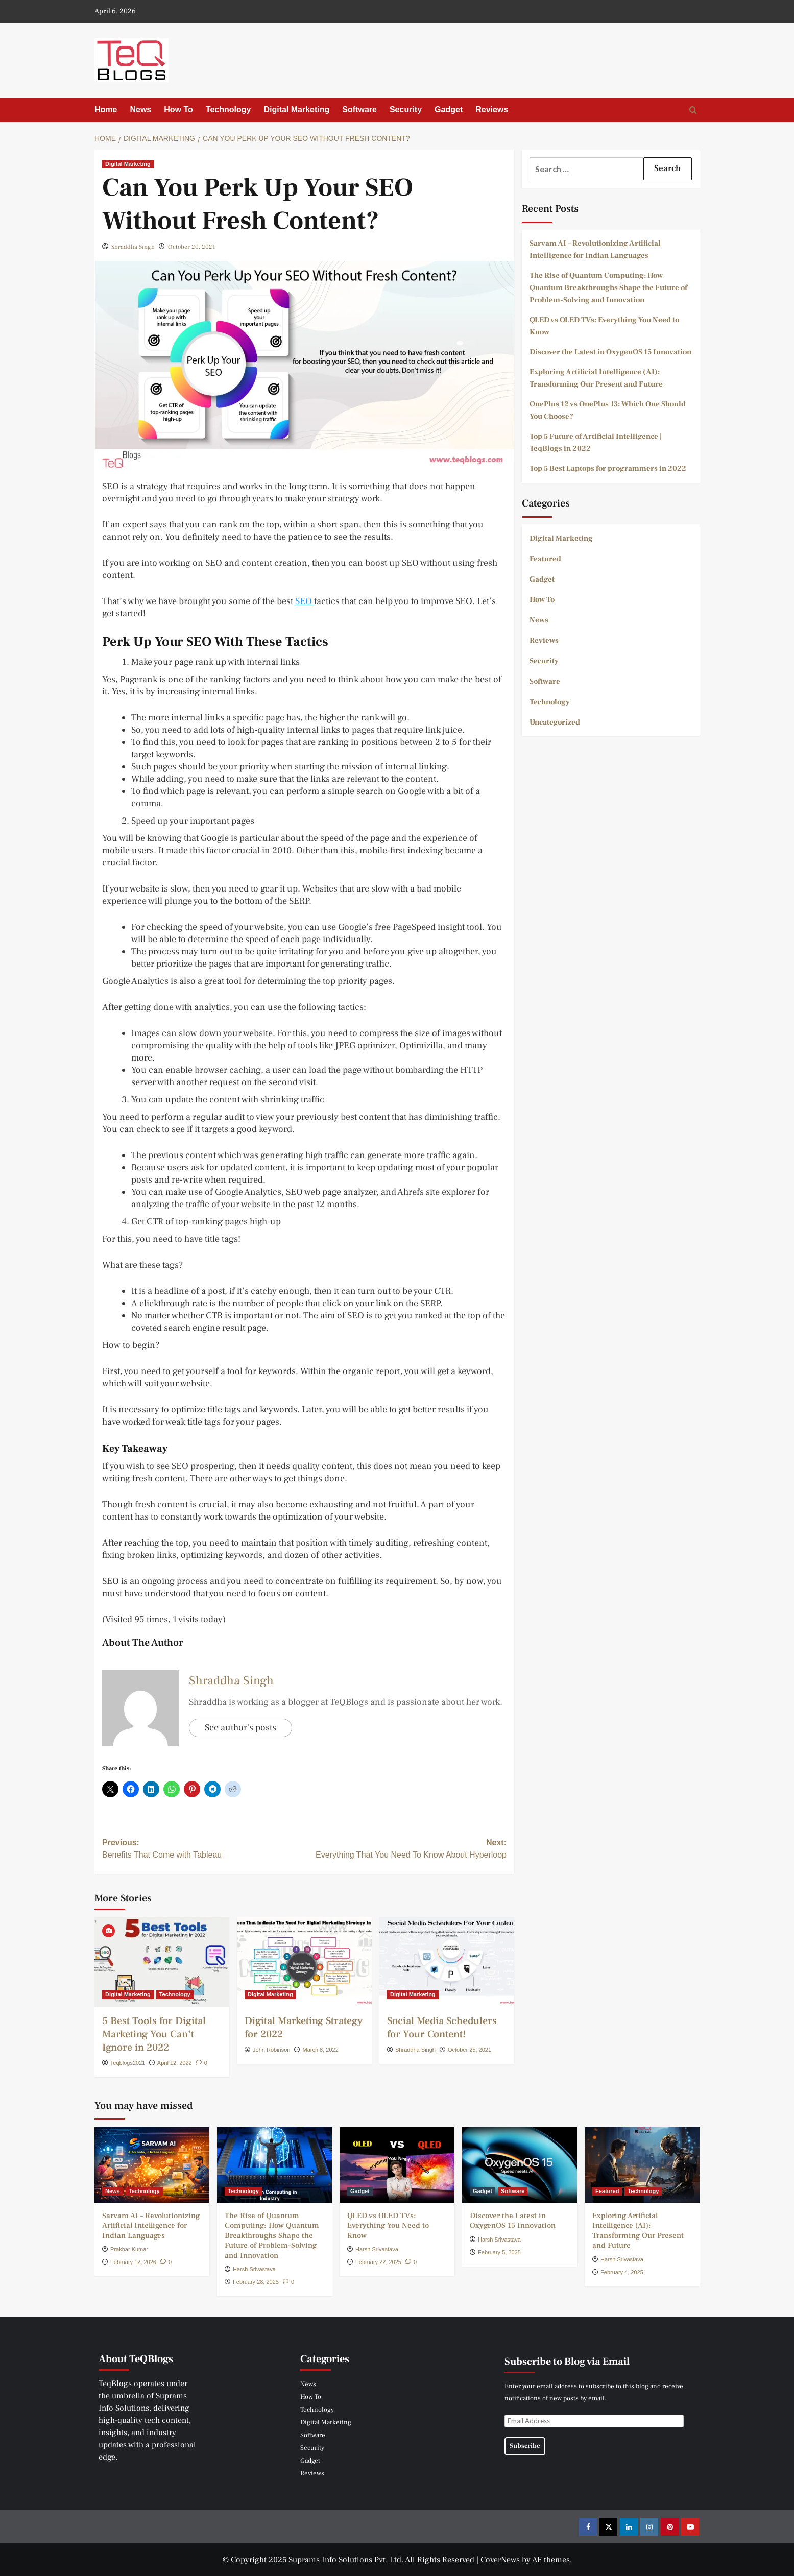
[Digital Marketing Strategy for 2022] (304, 1962)
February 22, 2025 (378, 2262)
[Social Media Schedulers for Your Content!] (446, 1962)
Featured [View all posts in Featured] (607, 2191)
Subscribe (525, 2446)
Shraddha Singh (133, 247)
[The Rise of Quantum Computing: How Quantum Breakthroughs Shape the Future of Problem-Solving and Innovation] (274, 2165)
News (140, 109)
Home (105, 109)
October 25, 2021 (469, 2050)
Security (406, 109)
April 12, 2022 (174, 2063)
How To (178, 109)
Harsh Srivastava (254, 2269)
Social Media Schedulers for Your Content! (442, 2027)
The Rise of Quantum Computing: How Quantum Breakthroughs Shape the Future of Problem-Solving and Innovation (608, 288)
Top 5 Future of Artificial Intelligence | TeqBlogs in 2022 (596, 442)
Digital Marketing (296, 109)
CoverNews (500, 2560)
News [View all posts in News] (112, 2191)
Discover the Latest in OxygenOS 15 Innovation (610, 352)
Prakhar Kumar (129, 2249)
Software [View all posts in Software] (512, 2191)
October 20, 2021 (191, 247)
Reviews (491, 109)
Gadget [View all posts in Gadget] (360, 2191)
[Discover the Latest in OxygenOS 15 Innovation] (519, 2165)
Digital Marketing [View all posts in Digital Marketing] (128, 164)
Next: (405, 1849)
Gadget (449, 109)
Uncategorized (555, 722)
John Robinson (271, 2050)
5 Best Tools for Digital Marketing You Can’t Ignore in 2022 (154, 2034)
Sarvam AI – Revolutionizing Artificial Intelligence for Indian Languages (595, 249)
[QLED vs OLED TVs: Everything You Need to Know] (397, 2165)
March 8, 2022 (321, 2050)
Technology (228, 109)
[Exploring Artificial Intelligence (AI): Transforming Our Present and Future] (642, 2165)
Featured (545, 559)
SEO (304, 601)
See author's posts (240, 1728)
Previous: (203, 1849)
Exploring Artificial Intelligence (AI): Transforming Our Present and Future (596, 378)
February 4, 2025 (621, 2272)
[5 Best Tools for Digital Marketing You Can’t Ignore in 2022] (161, 1962)
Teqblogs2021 (128, 2063)
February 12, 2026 (133, 2262)
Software (359, 109)
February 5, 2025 (499, 2252)
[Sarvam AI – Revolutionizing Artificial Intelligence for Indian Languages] (151, 2165)
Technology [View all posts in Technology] (174, 1994)
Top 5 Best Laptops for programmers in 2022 (608, 468)
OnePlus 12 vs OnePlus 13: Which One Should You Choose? (608, 410)
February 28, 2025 (256, 2282)
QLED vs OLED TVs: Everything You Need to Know (604, 326)
